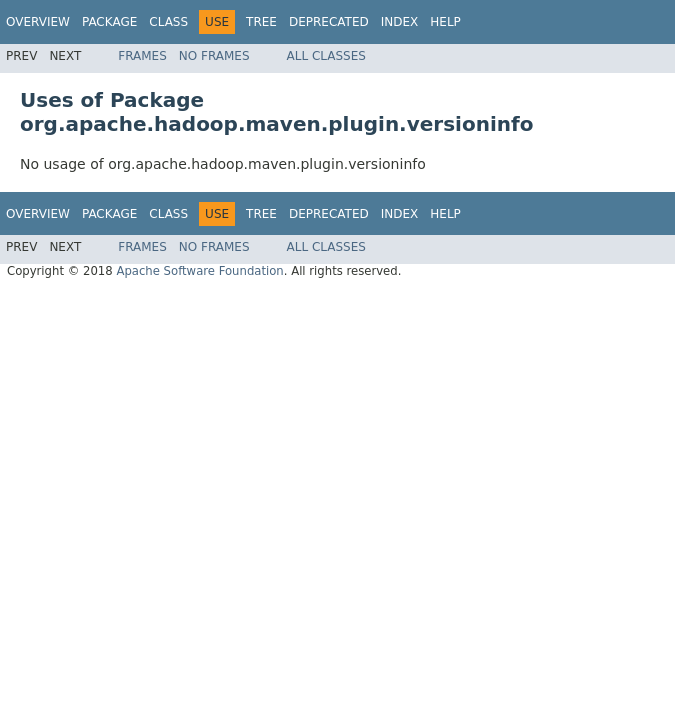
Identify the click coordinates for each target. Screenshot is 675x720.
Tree (261, 22)
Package (109, 22)
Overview (38, 22)
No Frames (214, 56)
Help (445, 22)
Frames (142, 56)
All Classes (326, 56)
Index (400, 22)
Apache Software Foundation (199, 271)
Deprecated (329, 22)
